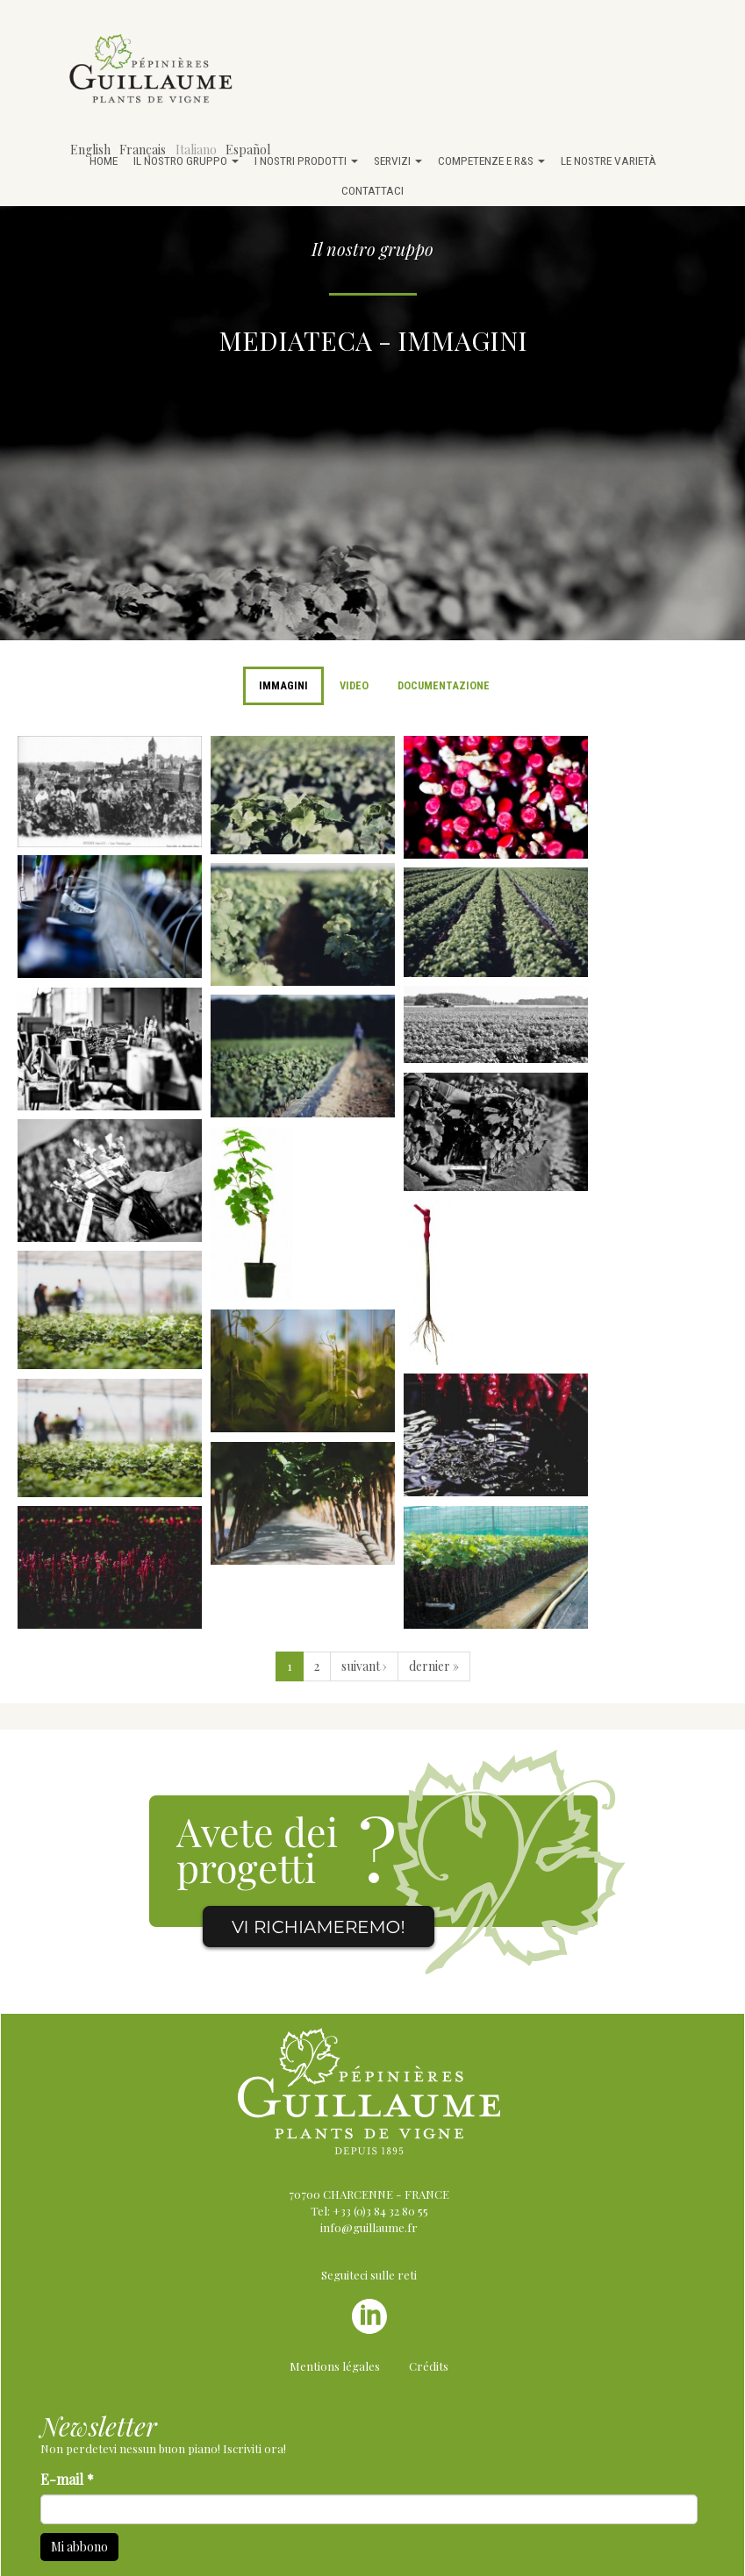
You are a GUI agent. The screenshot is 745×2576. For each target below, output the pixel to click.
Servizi (398, 160)
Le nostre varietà (608, 160)
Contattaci (372, 190)
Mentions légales (335, 2365)
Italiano (196, 149)
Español (248, 149)
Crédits (428, 2365)
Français (142, 149)
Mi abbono (79, 2546)
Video (354, 685)
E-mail (67, 2479)
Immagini (283, 685)
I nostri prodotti (306, 160)
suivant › (364, 1666)
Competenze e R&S (491, 160)
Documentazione (444, 685)
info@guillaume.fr (369, 2227)
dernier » (434, 1666)
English (90, 149)
